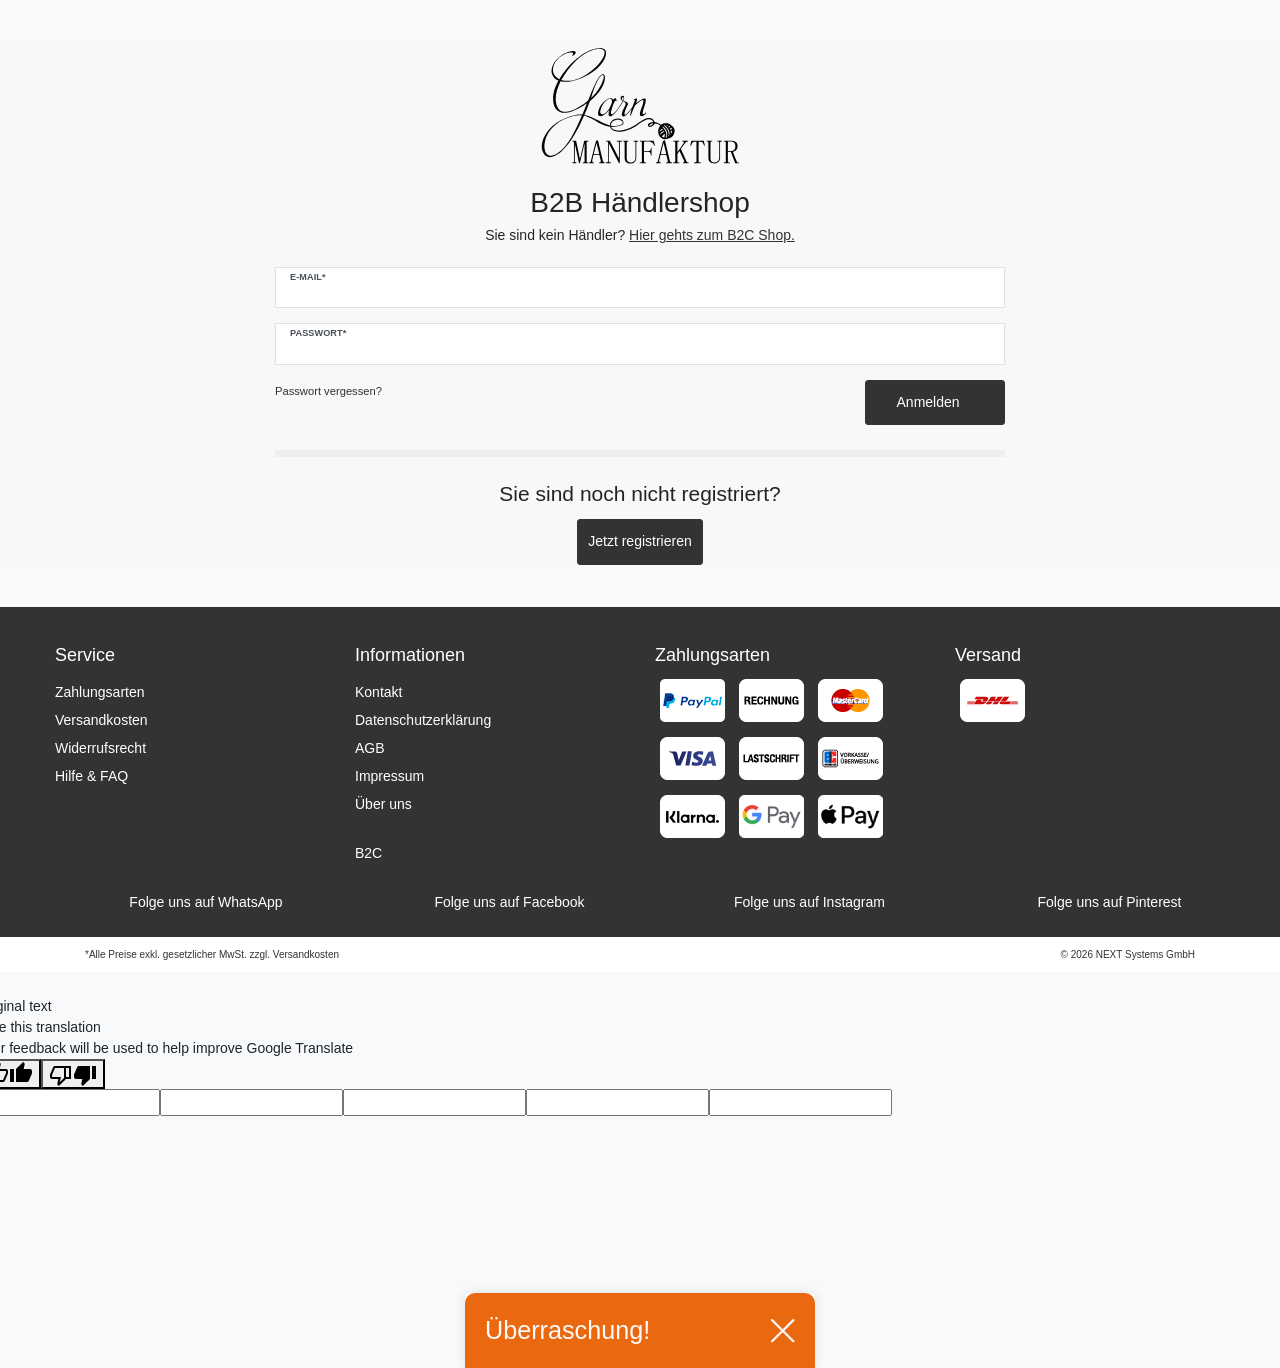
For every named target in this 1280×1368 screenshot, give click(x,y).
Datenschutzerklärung (423, 720)
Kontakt (378, 692)
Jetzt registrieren (639, 541)
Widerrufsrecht (100, 748)
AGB (370, 748)
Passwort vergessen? (328, 391)
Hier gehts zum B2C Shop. (712, 235)
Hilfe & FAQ (91, 776)
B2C (368, 853)
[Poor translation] (73, 1074)
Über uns (383, 804)
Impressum (389, 776)
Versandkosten (101, 720)
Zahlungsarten (100, 692)
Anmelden (935, 402)
